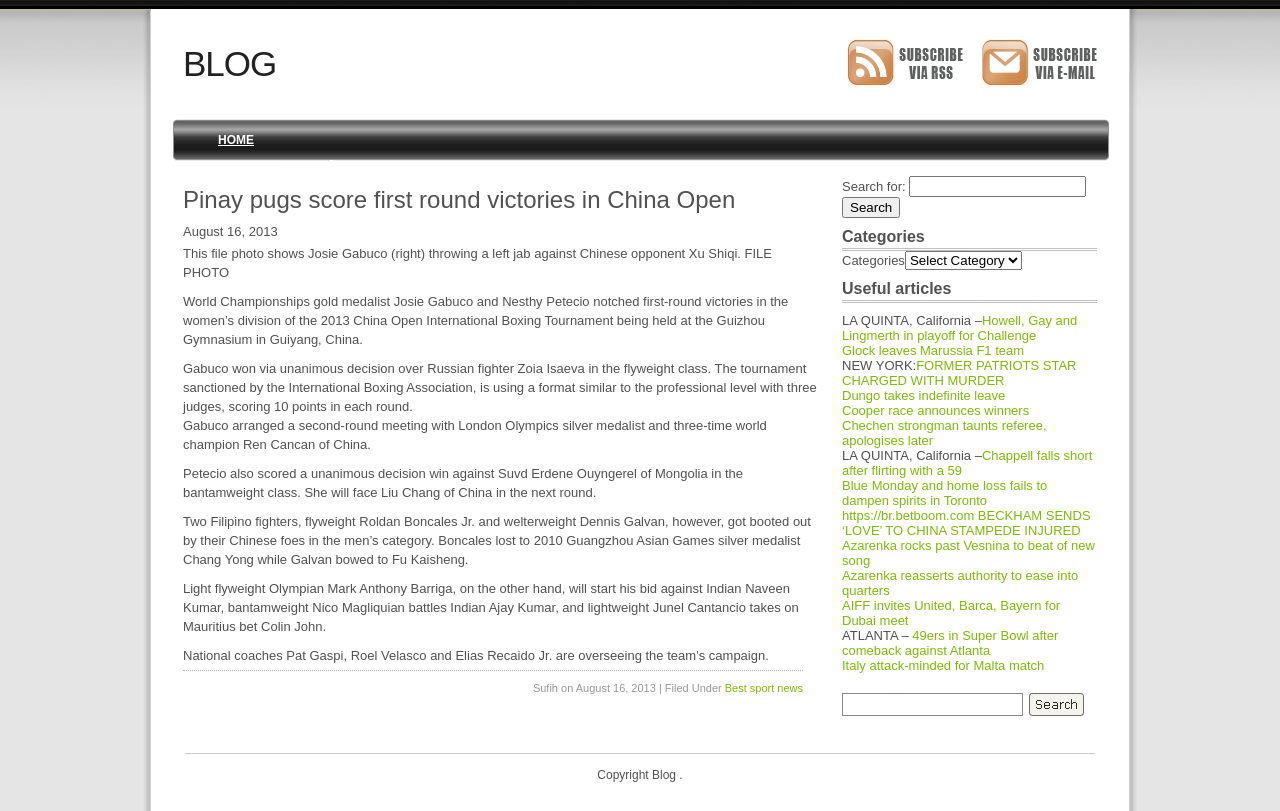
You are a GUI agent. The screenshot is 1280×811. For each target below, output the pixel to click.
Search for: (874, 186)
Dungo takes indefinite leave (923, 395)
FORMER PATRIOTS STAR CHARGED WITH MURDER (959, 373)
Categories (873, 260)
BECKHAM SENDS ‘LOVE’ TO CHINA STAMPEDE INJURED (966, 523)
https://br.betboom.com (908, 515)
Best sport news (764, 688)
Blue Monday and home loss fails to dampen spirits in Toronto (944, 493)
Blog (229, 63)
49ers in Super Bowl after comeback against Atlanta (950, 643)
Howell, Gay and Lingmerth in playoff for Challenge (959, 328)
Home (236, 140)
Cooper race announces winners (935, 410)
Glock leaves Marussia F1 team (933, 350)
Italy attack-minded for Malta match (943, 665)
